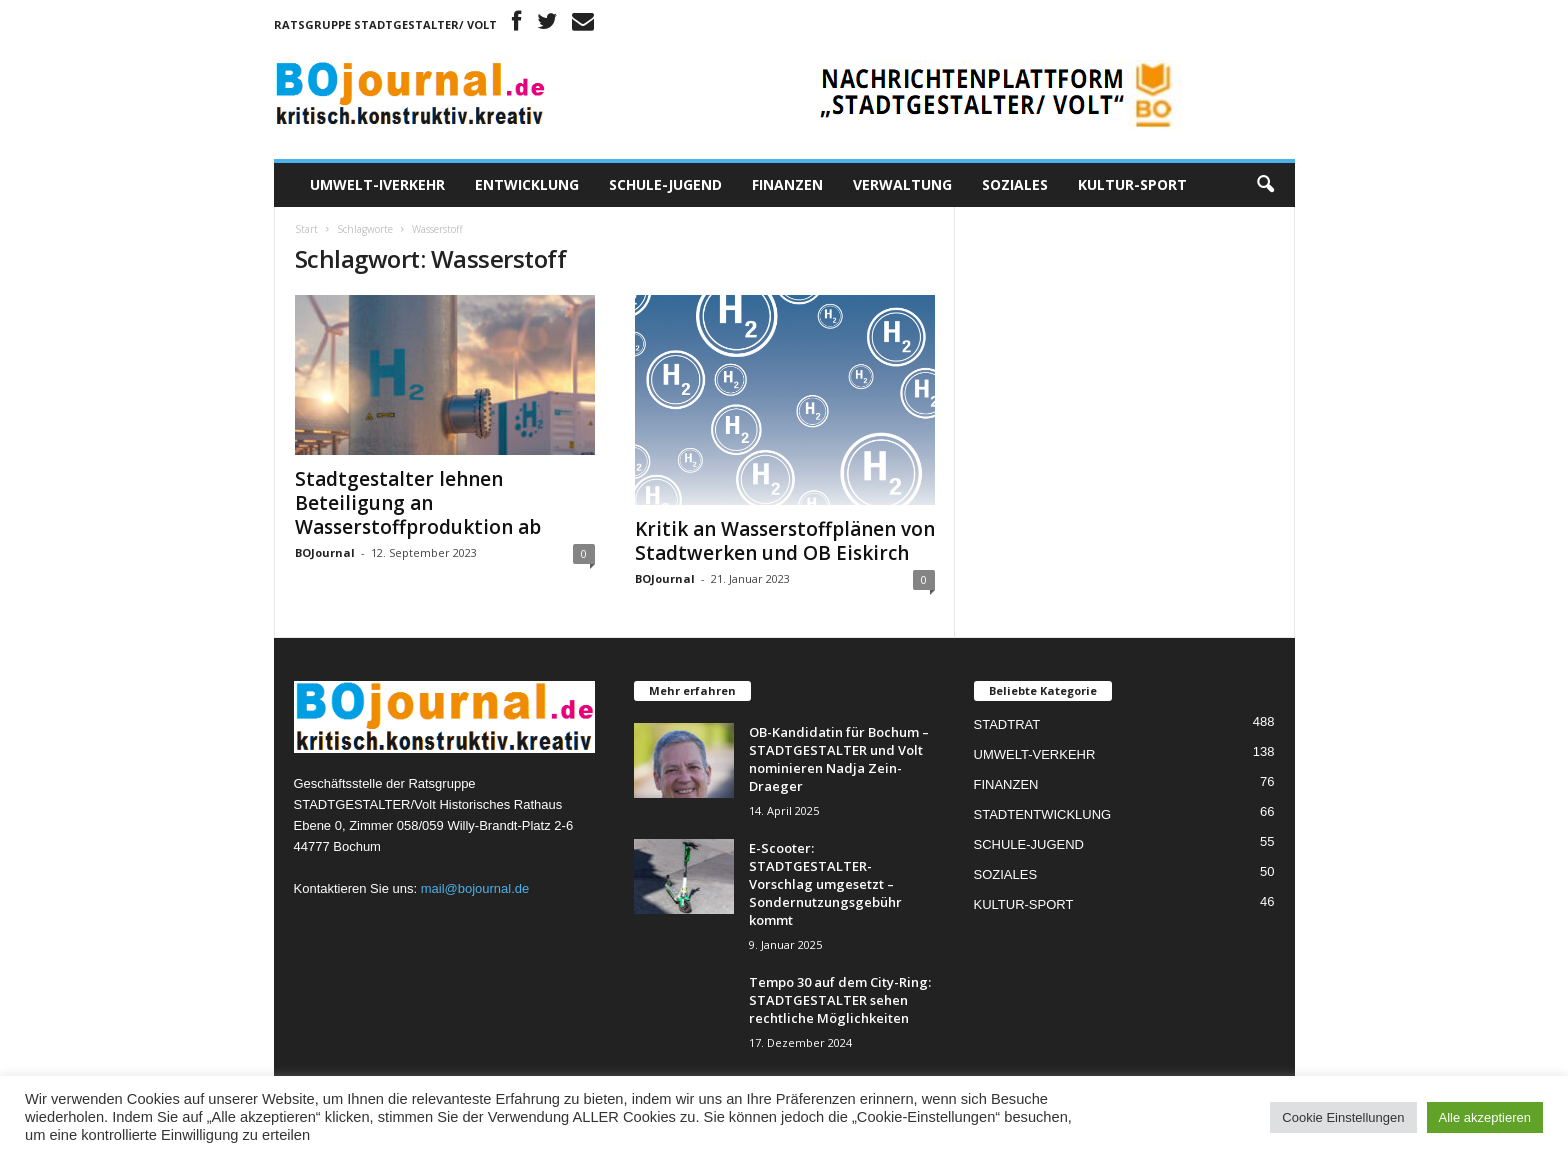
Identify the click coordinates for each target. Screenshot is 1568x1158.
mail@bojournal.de (475, 888)
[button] (1265, 185)
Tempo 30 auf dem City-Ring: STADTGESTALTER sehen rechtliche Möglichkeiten (840, 1000)
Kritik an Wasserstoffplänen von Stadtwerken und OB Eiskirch (785, 541)
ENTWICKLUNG (527, 184)
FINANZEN (787, 184)
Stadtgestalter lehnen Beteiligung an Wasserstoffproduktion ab (418, 503)
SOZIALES (1015, 184)
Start (306, 229)
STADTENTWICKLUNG (1043, 814)
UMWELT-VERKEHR (1035, 754)
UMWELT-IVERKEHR (377, 184)
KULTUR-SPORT (1132, 184)
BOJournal (325, 552)
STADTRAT (1007, 724)
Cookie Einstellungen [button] (1343, 1117)
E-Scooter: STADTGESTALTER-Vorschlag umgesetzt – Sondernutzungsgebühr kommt (825, 884)
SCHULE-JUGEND (665, 184)
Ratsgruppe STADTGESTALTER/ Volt (385, 24)
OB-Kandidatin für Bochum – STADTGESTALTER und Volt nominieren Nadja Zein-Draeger (839, 759)
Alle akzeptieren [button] (1485, 1117)
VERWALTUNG (902, 184)
